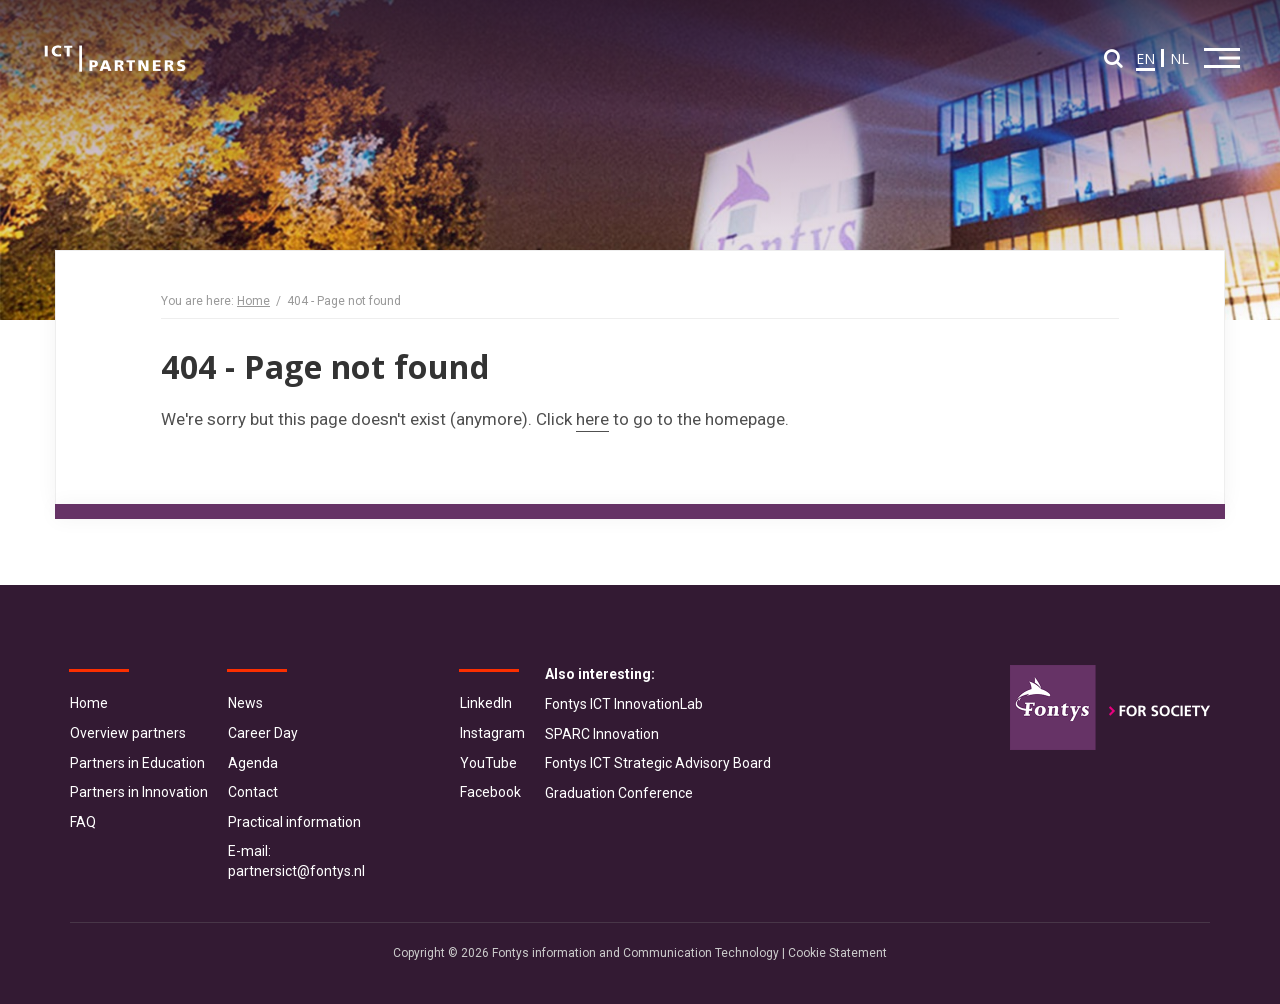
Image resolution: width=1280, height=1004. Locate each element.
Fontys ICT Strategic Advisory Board (658, 763)
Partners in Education (137, 763)
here (592, 419)
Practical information (294, 822)
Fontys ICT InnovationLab (624, 704)
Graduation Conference (619, 793)
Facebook (490, 792)
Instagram (492, 733)
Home (253, 301)
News (245, 703)
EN (1145, 58)
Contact (253, 792)
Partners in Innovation (139, 792)
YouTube (488, 763)
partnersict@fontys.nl (296, 871)
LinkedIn (486, 703)
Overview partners (128, 733)
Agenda (253, 763)
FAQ (83, 822)
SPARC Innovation (602, 734)
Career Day (263, 733)
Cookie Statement (837, 953)
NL (1179, 58)
